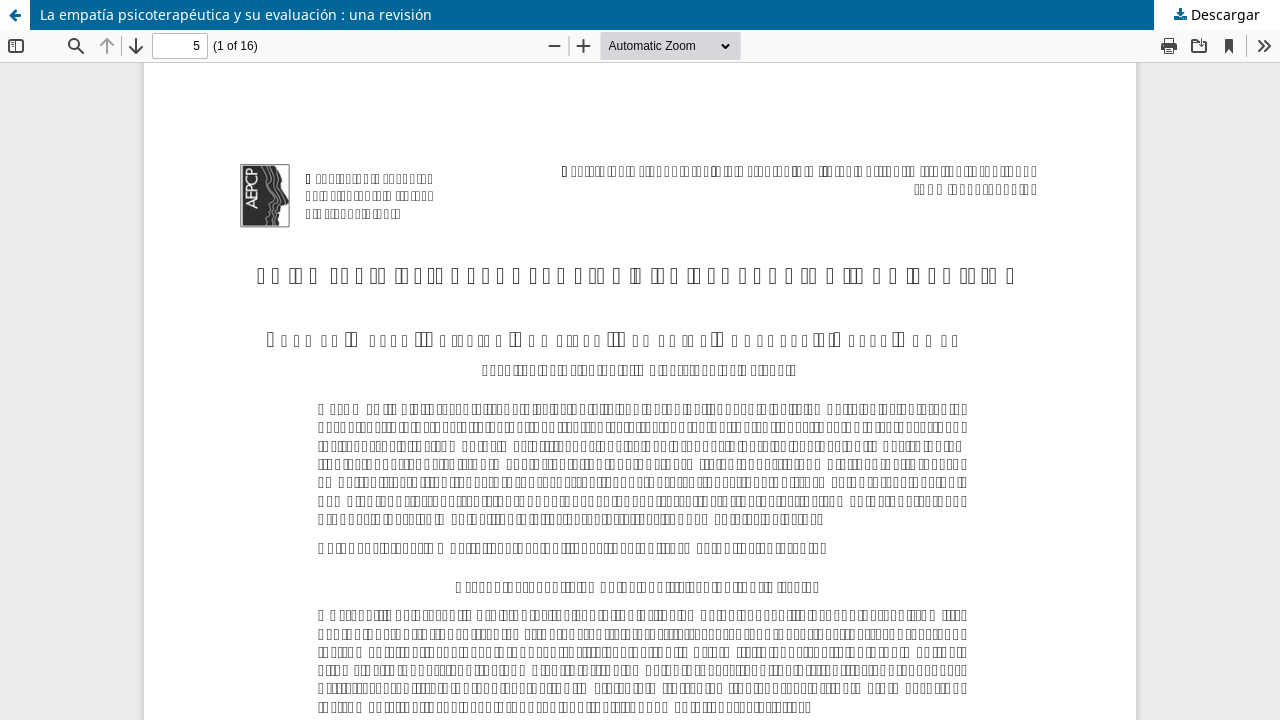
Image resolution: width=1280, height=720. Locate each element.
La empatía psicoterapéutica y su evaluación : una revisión (236, 14)
